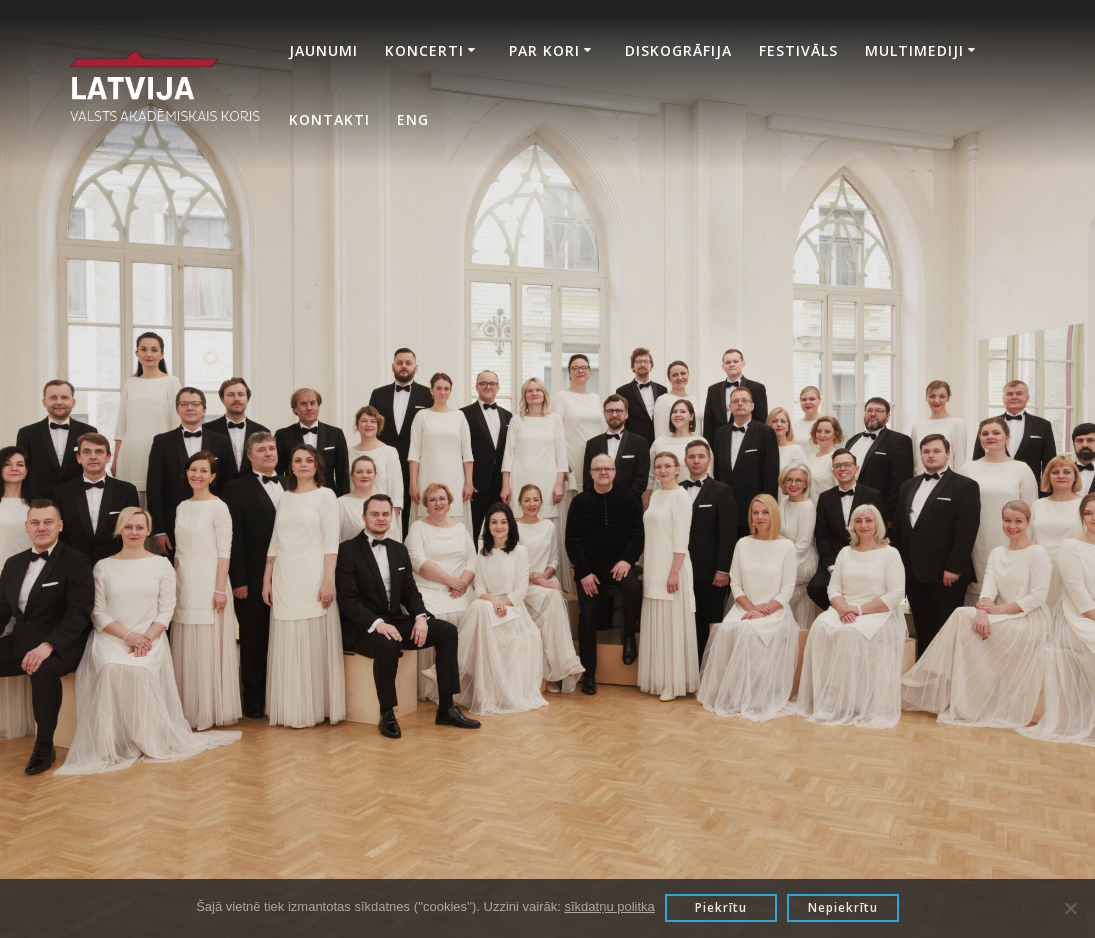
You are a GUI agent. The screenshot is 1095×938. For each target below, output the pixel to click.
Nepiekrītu (843, 907)
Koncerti (424, 50)
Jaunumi (323, 50)
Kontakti (329, 119)
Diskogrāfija (678, 50)
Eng (413, 119)
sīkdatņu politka (609, 906)
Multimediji (914, 50)
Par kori (544, 50)
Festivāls (798, 50)
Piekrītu (721, 907)
